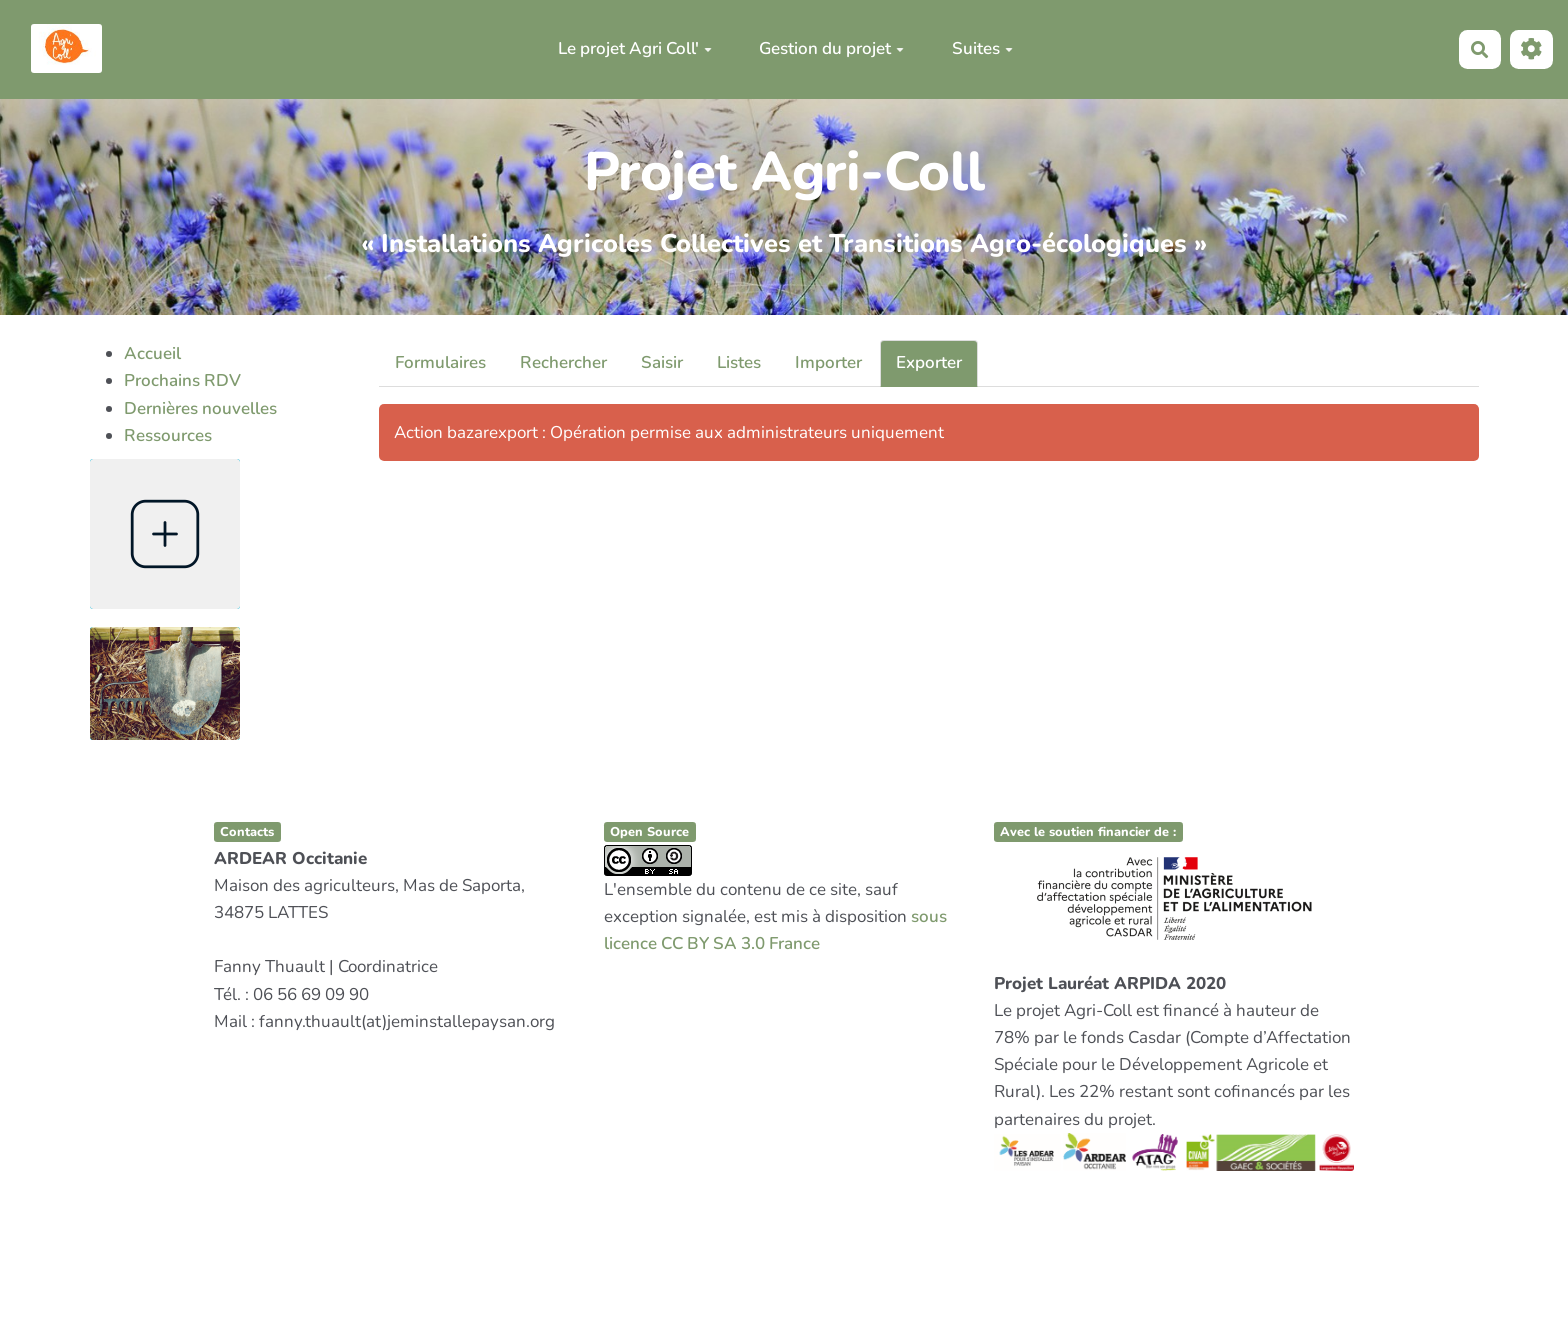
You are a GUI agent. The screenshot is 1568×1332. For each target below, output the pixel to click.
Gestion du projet (831, 48)
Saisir (662, 362)
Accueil (152, 353)
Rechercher (563, 362)
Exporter (929, 362)
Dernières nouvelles (200, 408)
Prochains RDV (182, 380)
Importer (828, 362)
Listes (739, 362)
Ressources (168, 435)
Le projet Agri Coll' (635, 48)
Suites (982, 48)
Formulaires (440, 362)
